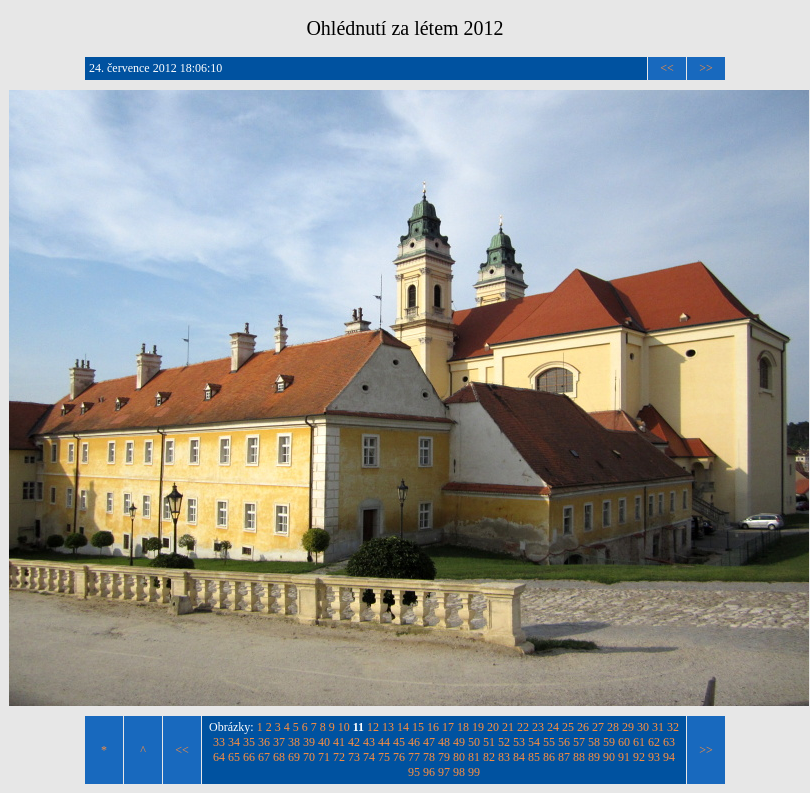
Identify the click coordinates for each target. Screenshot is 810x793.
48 (444, 742)
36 (264, 742)
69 (294, 757)
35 (249, 742)
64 (219, 757)
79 (444, 757)
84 (519, 757)
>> (706, 68)
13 (388, 727)
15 (418, 727)
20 (493, 727)
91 (624, 757)
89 (594, 757)
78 (429, 757)
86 (549, 757)
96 (429, 772)
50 (474, 742)
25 (568, 727)
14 (403, 727)
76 (399, 757)
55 (549, 742)
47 (429, 742)
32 (673, 727)
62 (654, 742)
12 (373, 727)
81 (474, 757)
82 (489, 757)
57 (579, 742)
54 (534, 742)
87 (564, 757)
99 (474, 772)
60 (624, 742)
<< (667, 68)
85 (534, 757)
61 (639, 742)
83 (504, 757)
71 (324, 757)
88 (579, 757)
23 (538, 727)
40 (324, 742)
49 (459, 742)
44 (384, 742)
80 (459, 757)
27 (598, 727)
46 (414, 742)
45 (399, 742)
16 (433, 727)
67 (264, 757)
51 (489, 742)
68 (279, 757)
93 (654, 757)
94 (669, 757)
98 (459, 772)
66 (249, 757)
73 (354, 757)
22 (523, 727)
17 (448, 727)
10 (344, 727)
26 (583, 727)
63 (669, 742)
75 (384, 757)
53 (519, 742)
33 (219, 742)
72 (339, 757)
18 (463, 727)
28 (613, 727)
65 (234, 757)
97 (444, 772)
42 (354, 742)
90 (609, 757)
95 (414, 772)
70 (309, 757)
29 (628, 727)
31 (658, 727)
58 (594, 742)
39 (309, 742)
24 (553, 727)
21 (508, 727)
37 (279, 742)
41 (339, 742)
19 (478, 727)
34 (234, 742)
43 (369, 742)
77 (414, 757)
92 (639, 757)
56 (564, 742)
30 (643, 727)
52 (504, 742)
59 (609, 742)
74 (369, 757)
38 (294, 742)
